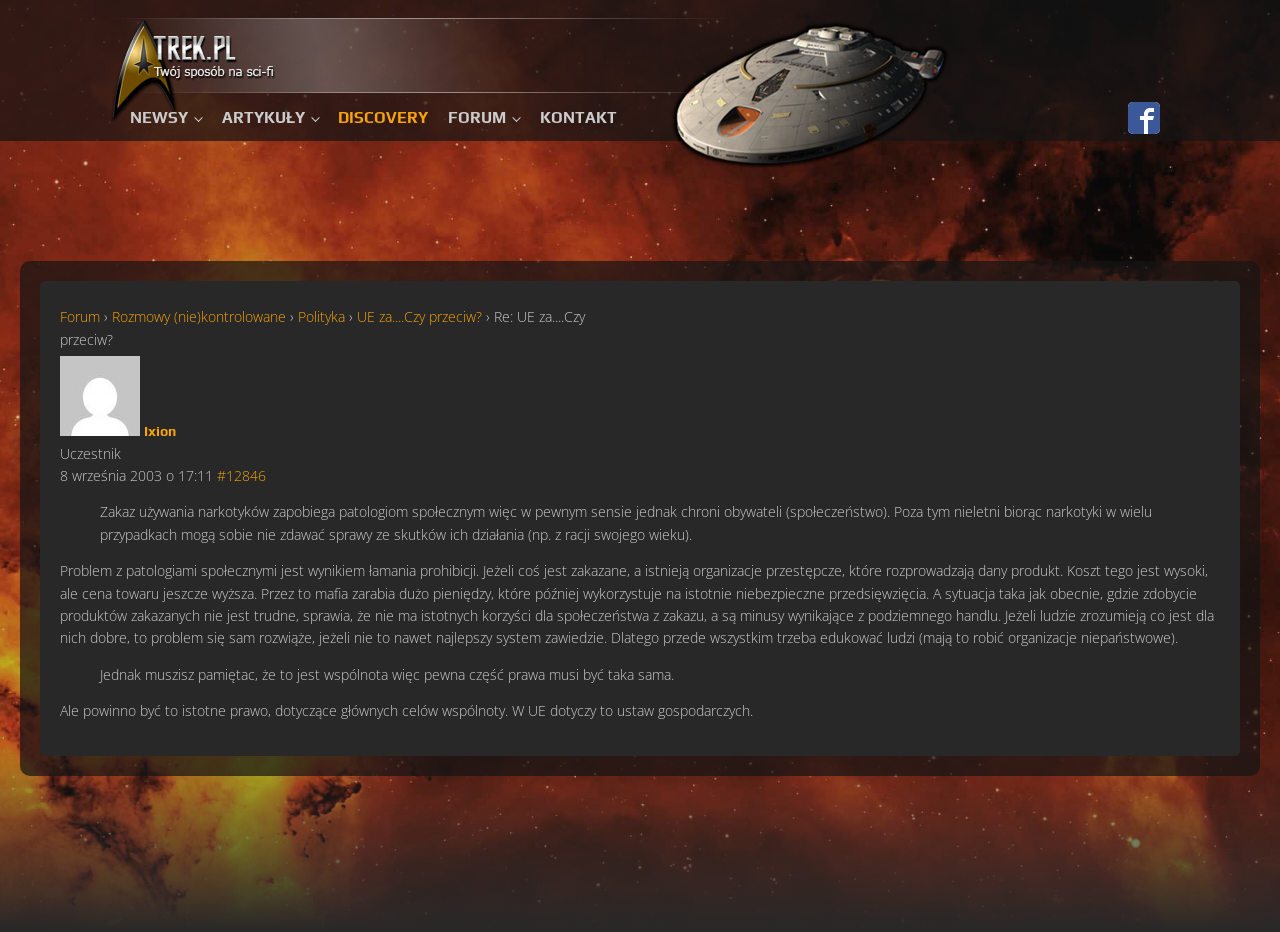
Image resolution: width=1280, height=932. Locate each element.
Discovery (383, 117)
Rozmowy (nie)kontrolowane (199, 316)
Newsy (159, 117)
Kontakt (578, 117)
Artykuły (263, 117)
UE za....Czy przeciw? (419, 316)
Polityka (321, 316)
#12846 (241, 475)
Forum (477, 117)
